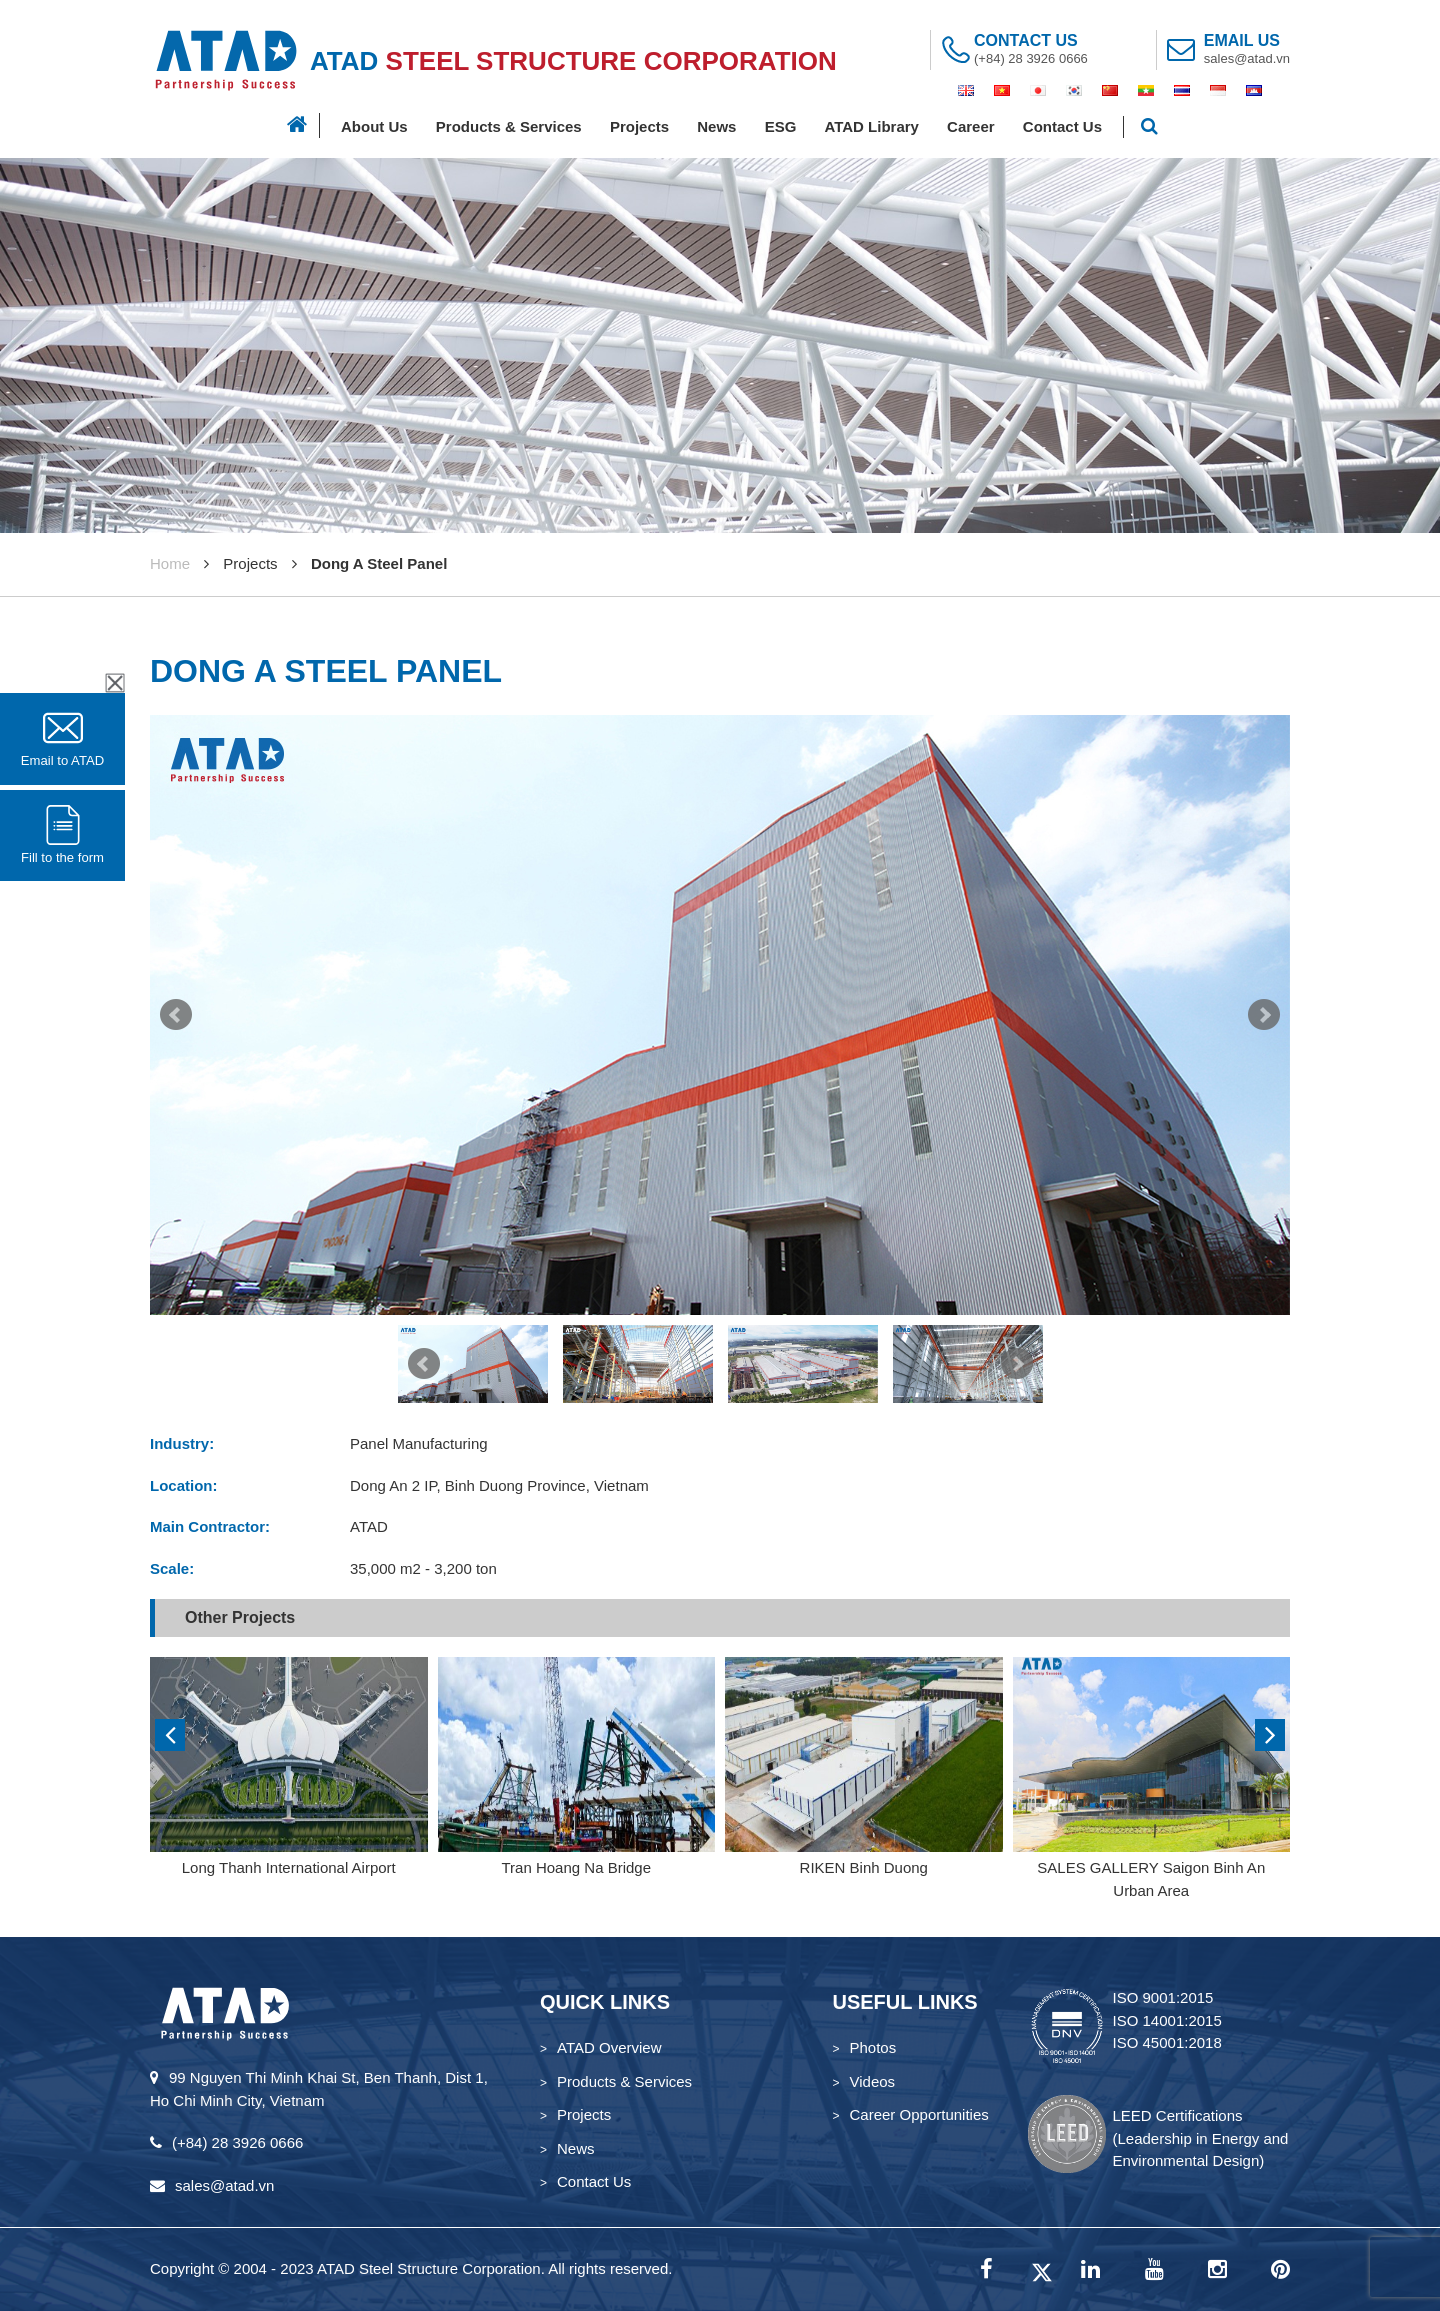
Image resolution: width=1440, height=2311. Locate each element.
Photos (873, 2047)
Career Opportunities (919, 2114)
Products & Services (509, 126)
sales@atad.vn (1247, 58)
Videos (873, 2081)
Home (170, 563)
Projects (639, 126)
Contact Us (1062, 126)
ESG (781, 126)
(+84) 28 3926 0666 (1031, 58)
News (716, 126)
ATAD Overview (609, 2047)
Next (1264, 1015)
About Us (374, 126)
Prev (176, 1015)
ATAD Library (871, 126)
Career (971, 126)
